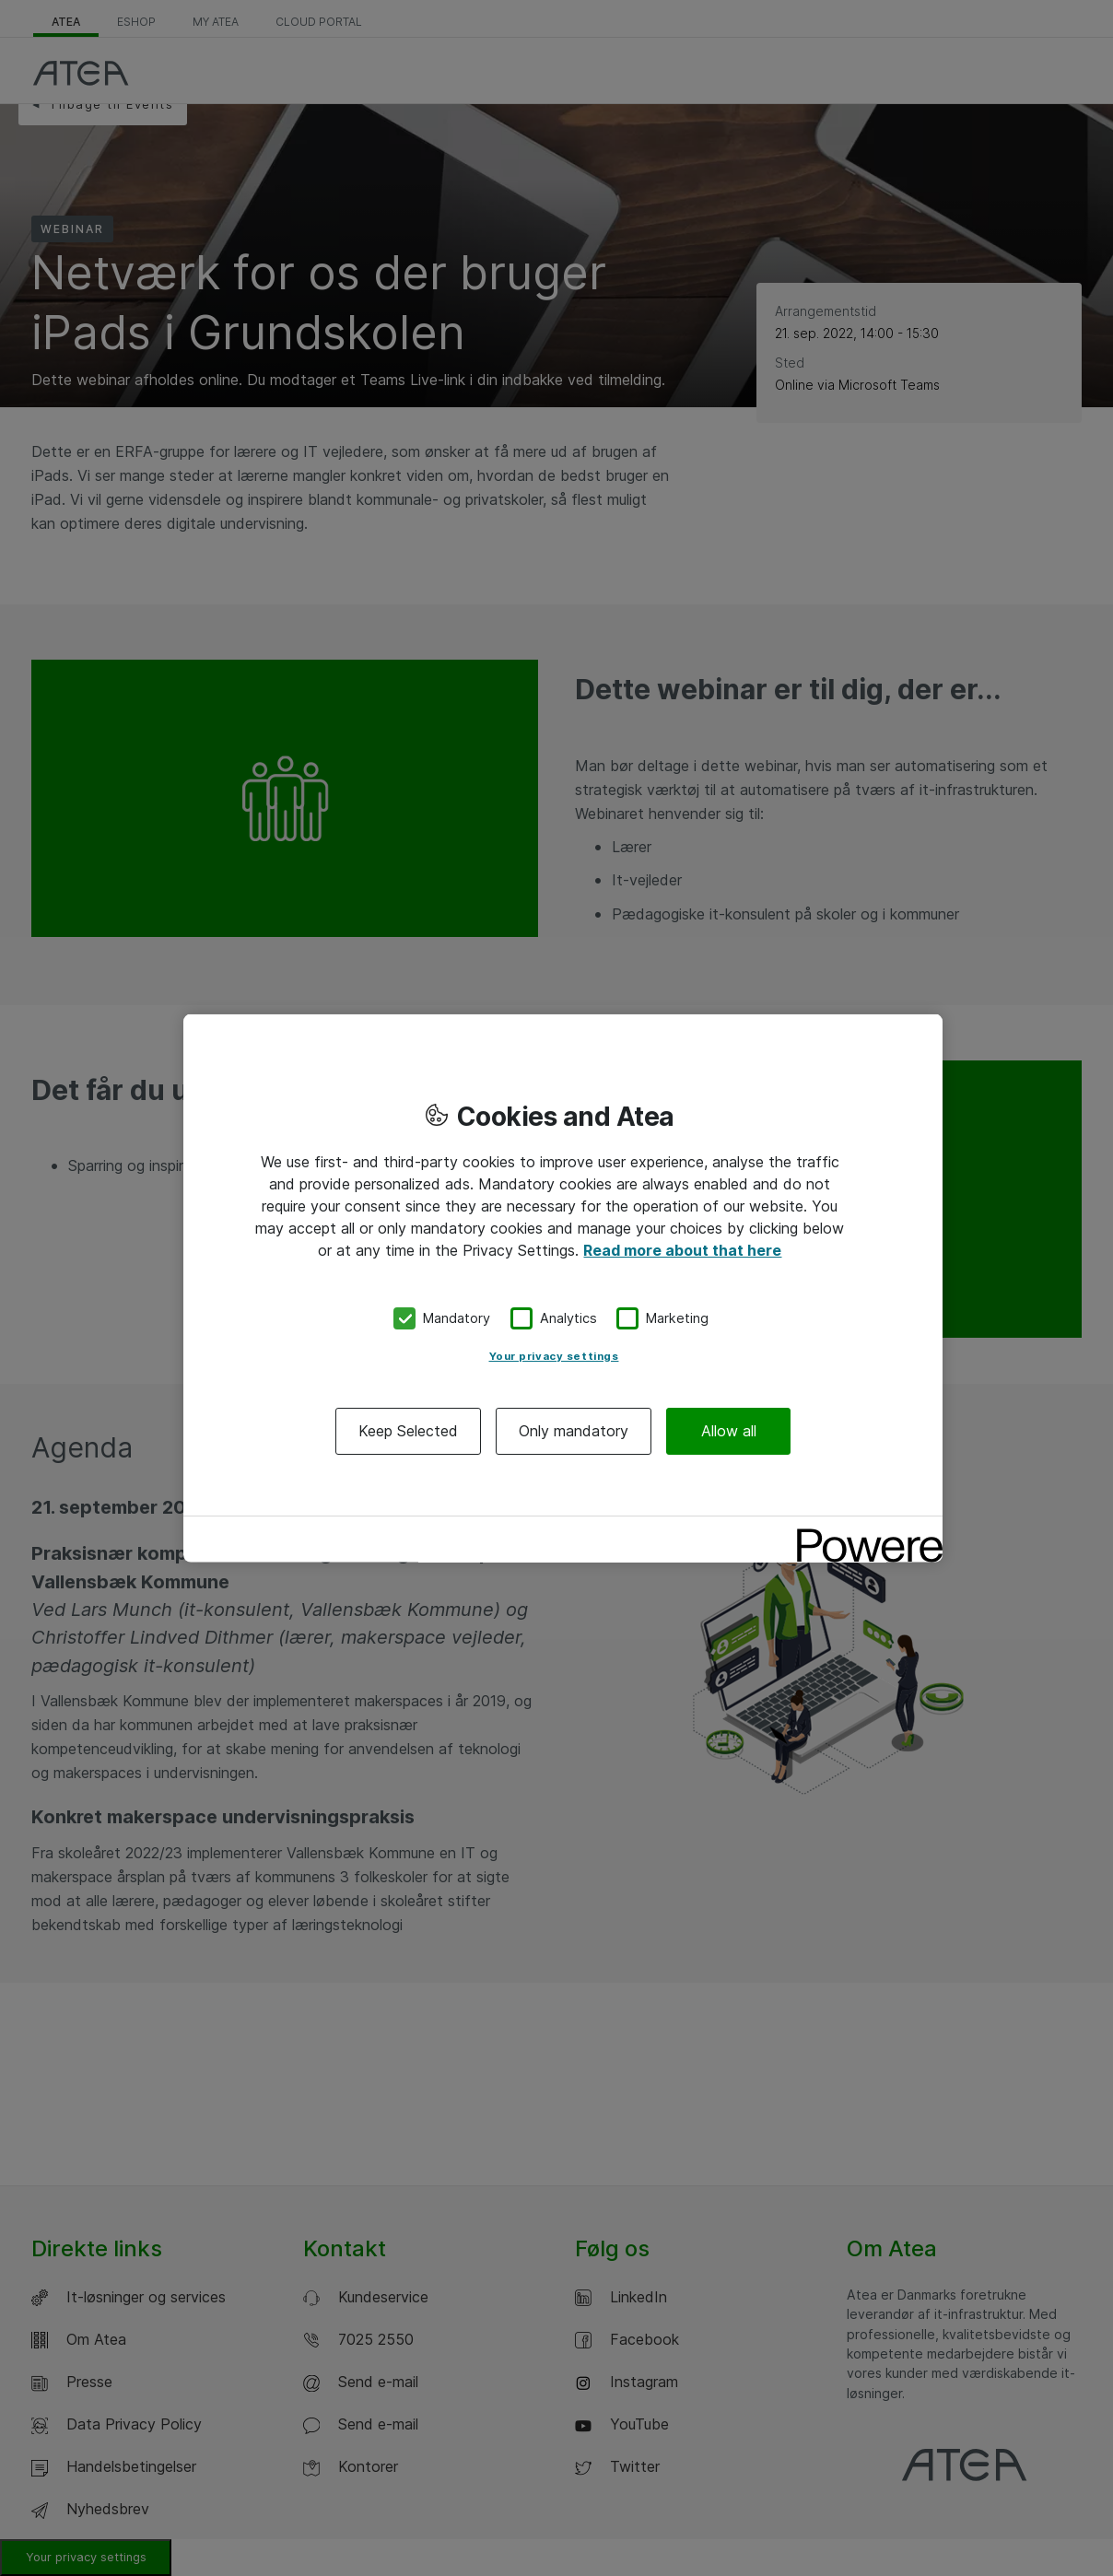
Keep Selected (408, 1430)
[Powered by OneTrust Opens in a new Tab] (863, 1531)
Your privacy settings (554, 1355)
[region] (563, 1288)
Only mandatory (573, 1430)
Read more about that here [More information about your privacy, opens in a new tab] (682, 1250)
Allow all (728, 1430)
